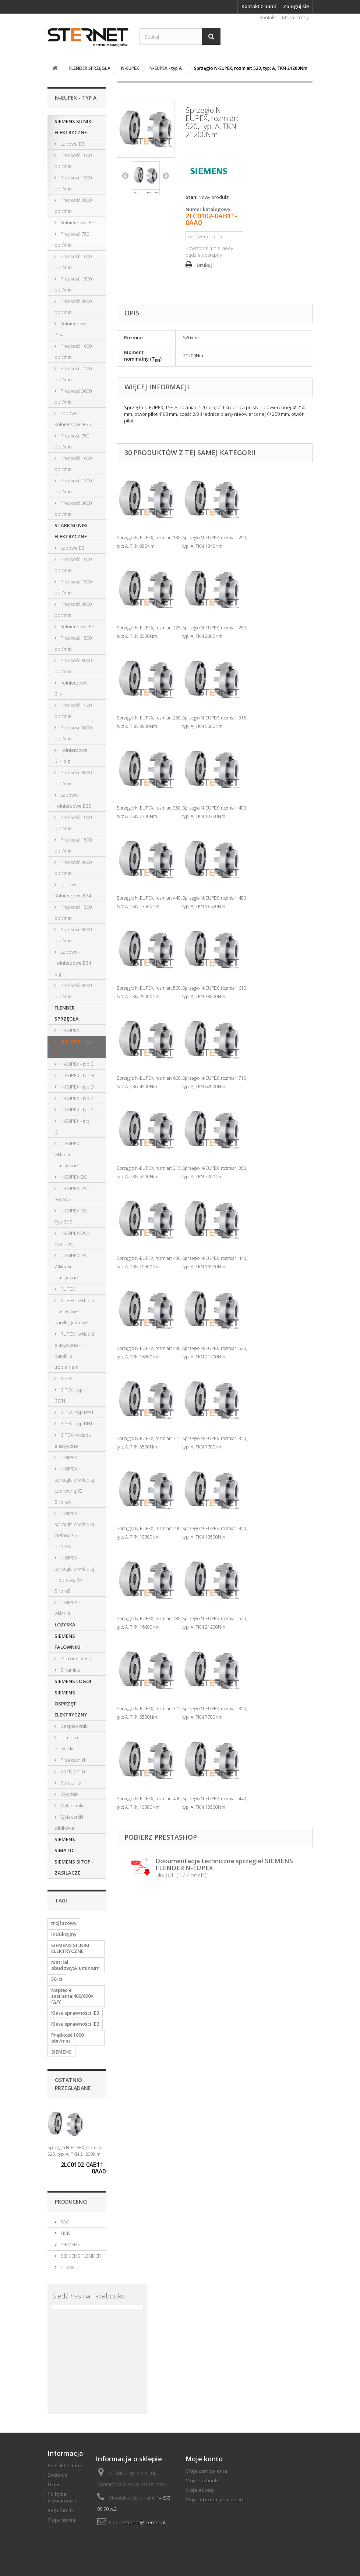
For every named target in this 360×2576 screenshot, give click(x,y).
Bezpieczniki (73, 1726)
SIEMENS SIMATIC (64, 1845)
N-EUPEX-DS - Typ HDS (71, 1238)
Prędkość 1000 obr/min (73, 160)
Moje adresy (200, 2490)
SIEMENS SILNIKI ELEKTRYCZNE (73, 127)
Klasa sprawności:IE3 (75, 2012)
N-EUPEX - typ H (76, 1075)
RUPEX (67, 1289)
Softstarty (70, 1782)
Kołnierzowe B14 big (71, 755)
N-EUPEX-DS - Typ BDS (71, 1216)
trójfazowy (64, 1923)
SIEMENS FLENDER (80, 2255)
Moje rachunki (202, 2480)
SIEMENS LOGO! (72, 1681)
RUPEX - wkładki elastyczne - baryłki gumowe (74, 1311)
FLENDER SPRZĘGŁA (66, 1013)
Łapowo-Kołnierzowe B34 (72, 890)
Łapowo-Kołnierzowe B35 (72, 419)
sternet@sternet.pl (144, 2522)
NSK (65, 2233)
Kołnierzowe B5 (76, 222)
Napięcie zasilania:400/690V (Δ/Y (72, 1996)
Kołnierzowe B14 (71, 329)
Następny (165, 175)
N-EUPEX (69, 1030)
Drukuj (204, 265)
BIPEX (66, 1378)
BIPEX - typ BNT (76, 1423)
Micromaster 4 (75, 1658)
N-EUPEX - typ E (76, 1098)
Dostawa (57, 2475)
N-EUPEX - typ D (76, 1086)
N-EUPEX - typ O (71, 1126)
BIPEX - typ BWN (68, 1395)
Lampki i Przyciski (66, 1743)
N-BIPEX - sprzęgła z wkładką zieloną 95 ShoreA (74, 1530)
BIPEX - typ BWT (76, 1412)
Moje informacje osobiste (215, 2499)
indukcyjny (64, 1934)
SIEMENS (61, 2051)
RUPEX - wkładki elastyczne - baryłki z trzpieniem (74, 1350)
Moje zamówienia (206, 2471)
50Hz (57, 1979)
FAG (65, 2221)
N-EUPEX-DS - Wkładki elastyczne (71, 1266)
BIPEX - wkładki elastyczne (73, 1440)
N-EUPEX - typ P (76, 1109)
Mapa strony (295, 17)
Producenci (71, 2201)
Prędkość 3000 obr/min (73, 205)
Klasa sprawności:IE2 (75, 2024)
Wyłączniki (71, 1805)
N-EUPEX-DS (73, 1176)
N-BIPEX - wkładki (67, 1607)
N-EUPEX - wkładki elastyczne (68, 1154)
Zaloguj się (296, 6)
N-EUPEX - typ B (76, 1064)
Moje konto (204, 2458)
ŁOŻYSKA (64, 1624)
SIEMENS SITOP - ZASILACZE (73, 1867)
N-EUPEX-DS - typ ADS (71, 1194)
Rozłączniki (72, 1771)
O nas (53, 2484)
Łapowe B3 (71, 143)
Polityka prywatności (61, 2497)
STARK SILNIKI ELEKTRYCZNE (71, 531)
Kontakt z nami (258, 6)
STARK (67, 2267)
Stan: (191, 197)
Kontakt (268, 17)
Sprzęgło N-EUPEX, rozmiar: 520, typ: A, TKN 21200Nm (75, 2150)
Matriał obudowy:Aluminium (75, 1965)
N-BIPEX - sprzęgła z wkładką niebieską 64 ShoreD (74, 1574)
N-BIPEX (68, 1457)
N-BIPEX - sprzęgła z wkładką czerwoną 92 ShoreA (74, 1485)
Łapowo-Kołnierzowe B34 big (72, 962)
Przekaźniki (72, 1760)
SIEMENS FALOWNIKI (67, 1641)
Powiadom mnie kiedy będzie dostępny (209, 251)
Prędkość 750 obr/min (71, 239)
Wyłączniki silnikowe (68, 1822)
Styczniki (69, 1794)
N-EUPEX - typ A (73, 1047)
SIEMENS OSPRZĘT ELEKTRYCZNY (70, 1703)
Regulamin (60, 2510)
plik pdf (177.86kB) (224, 1868)
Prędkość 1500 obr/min (73, 183)
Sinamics (69, 1669)
